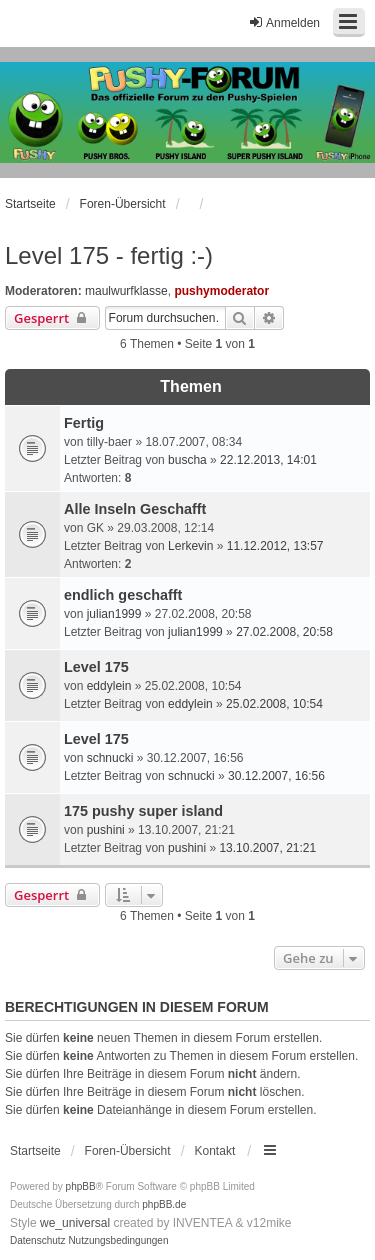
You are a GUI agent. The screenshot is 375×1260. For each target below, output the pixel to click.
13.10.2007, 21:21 (267, 848)
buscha (187, 460)
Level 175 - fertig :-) (109, 255)
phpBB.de (164, 1204)
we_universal (75, 1223)
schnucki (110, 758)
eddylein (109, 686)
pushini (106, 830)
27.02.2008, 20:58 (284, 632)
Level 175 (96, 667)
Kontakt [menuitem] (215, 1151)
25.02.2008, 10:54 (274, 704)
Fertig (84, 423)
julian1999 (114, 614)
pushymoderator (221, 291)
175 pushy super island (143, 811)
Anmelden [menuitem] (284, 22)
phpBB (81, 1186)
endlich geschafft (123, 595)
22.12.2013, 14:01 (268, 460)
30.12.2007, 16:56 (276, 776)
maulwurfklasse (126, 291)
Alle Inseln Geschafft (135, 509)
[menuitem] (38, 1241)
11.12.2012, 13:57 (275, 546)
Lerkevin (190, 546)
